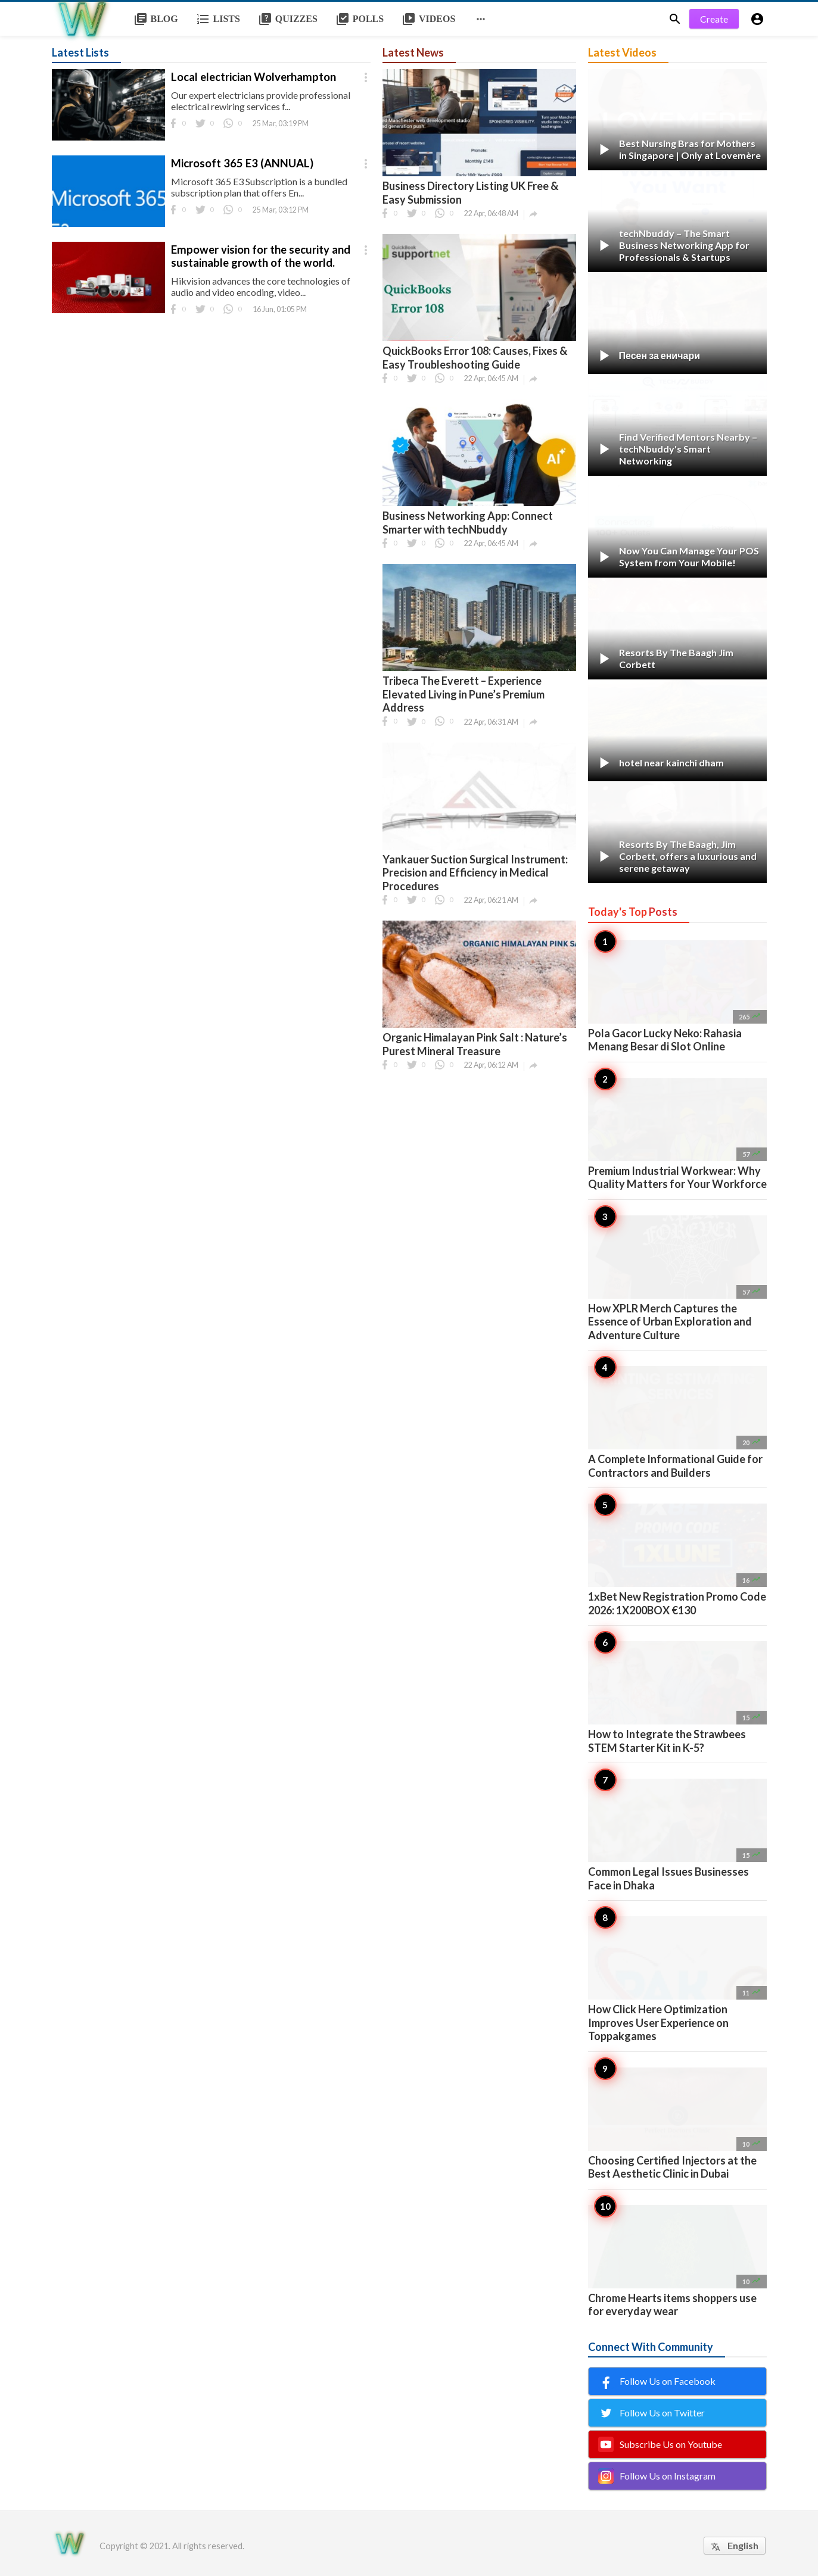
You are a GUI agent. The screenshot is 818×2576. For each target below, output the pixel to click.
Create (714, 18)
